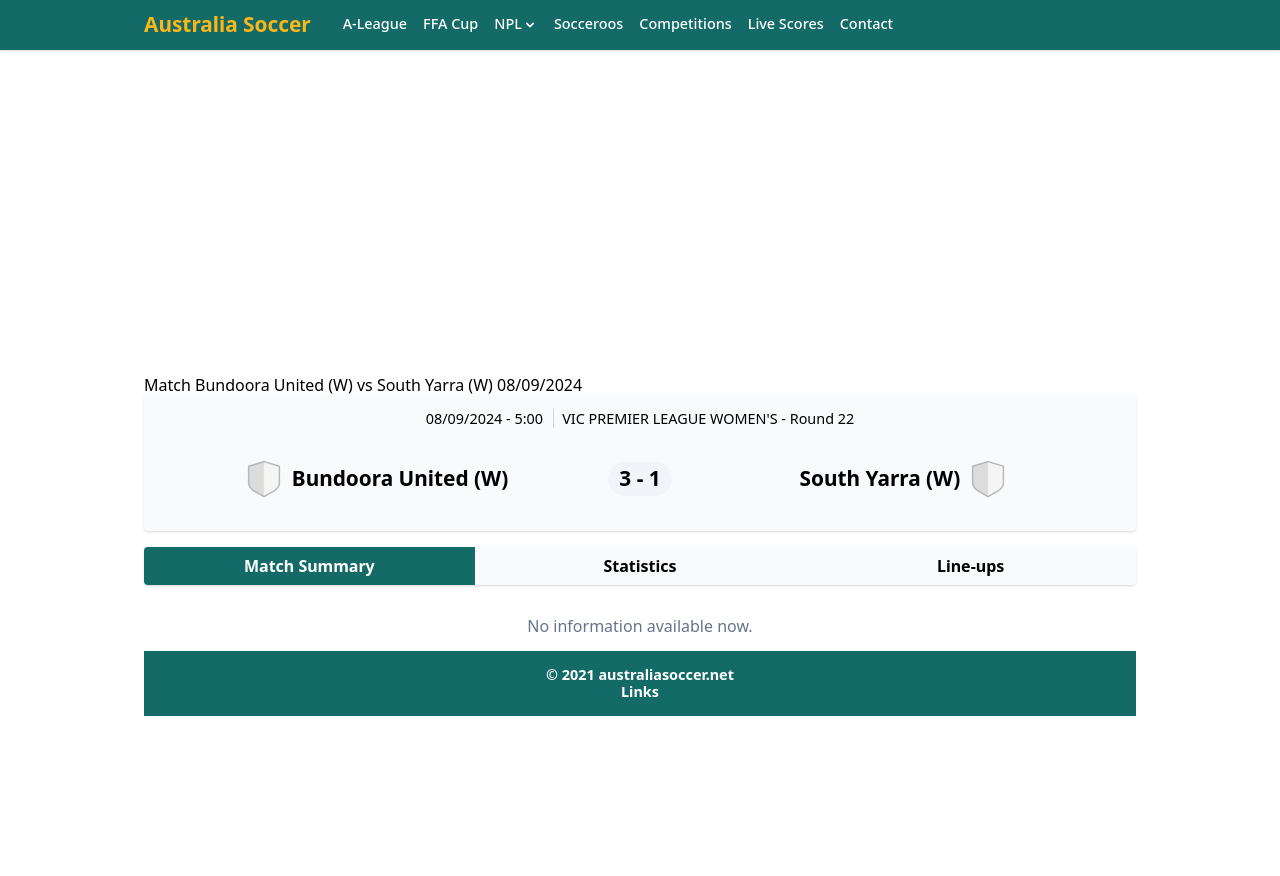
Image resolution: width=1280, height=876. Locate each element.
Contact (866, 24)
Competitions (685, 24)
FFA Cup (450, 24)
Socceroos (588, 24)
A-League (375, 24)
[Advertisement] (640, 231)
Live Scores (786, 24)
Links (640, 691)
